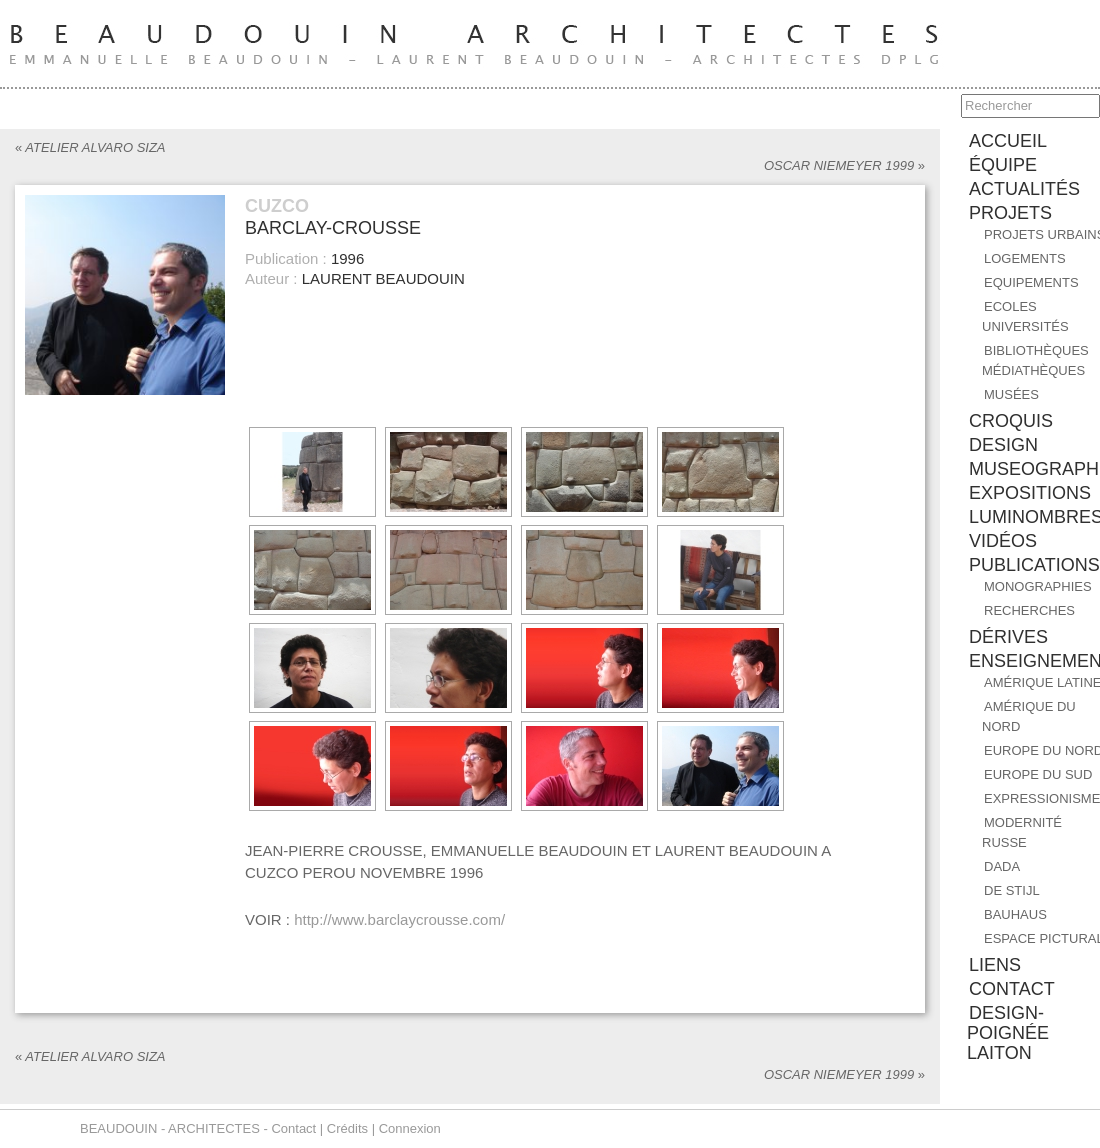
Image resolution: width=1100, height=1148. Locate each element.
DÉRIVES (1008, 637)
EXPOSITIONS (1030, 493)
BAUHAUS (1015, 914)
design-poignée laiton (1008, 1033)
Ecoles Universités (1025, 316)
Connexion (410, 1128)
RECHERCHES (1029, 610)
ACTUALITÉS (1024, 189)
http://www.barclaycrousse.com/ (399, 919)
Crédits (347, 1128)
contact (1012, 989)
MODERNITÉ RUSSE (1022, 832)
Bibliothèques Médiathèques (1035, 360)
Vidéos (1003, 541)
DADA (1002, 866)
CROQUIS (1011, 421)
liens (995, 965)
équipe (1003, 165)
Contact (293, 1128)
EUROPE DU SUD (1038, 774)
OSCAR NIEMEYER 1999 (844, 165)
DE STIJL (1012, 890)
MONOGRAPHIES (1038, 586)
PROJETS (1010, 213)
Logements (1025, 258)
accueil (1008, 141)
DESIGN (1003, 445)
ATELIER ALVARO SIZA (90, 147)
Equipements (1031, 282)
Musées (1011, 394)
